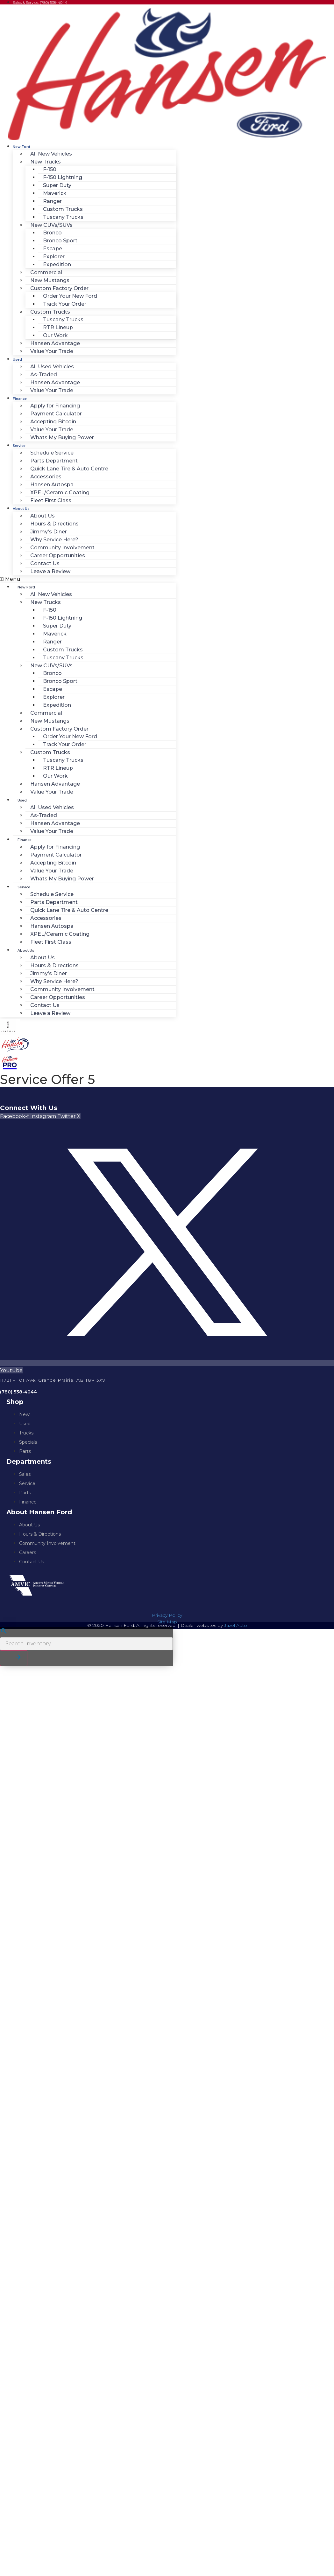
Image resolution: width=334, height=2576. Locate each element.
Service (19, 446)
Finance (20, 399)
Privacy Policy (167, 1615)
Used (17, 360)
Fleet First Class (50, 500)
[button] (88, 579)
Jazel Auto (235, 1625)
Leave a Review (50, 571)
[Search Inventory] (86, 1643)
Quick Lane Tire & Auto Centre (69, 469)
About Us (21, 509)
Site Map (167, 1622)
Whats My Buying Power (62, 437)
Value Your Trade (51, 351)
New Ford (21, 147)
